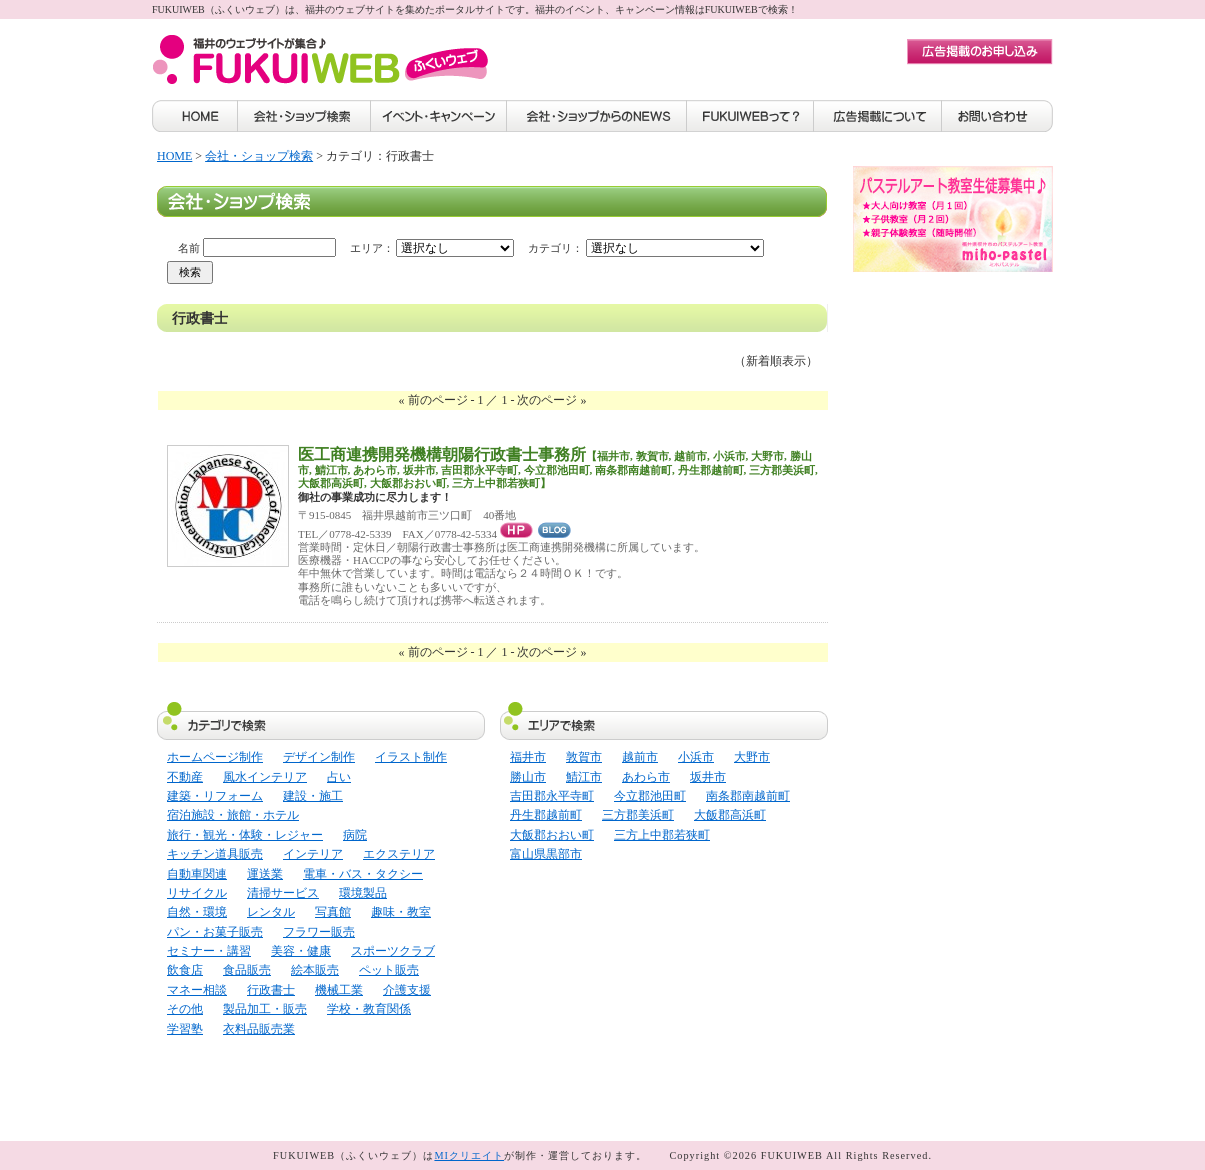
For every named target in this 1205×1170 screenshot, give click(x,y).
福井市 (528, 757)
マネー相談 (197, 990)
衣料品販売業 (259, 1029)
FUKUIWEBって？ (750, 116)
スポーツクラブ (393, 951)
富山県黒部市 (546, 854)
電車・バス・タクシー (363, 874)
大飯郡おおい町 (552, 835)
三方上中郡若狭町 (662, 835)
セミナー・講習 (209, 951)
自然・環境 (197, 912)
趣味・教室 (401, 912)
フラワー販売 (319, 932)
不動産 (185, 777)
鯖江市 (584, 777)
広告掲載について (878, 116)
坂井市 (708, 777)
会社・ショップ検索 (304, 116)
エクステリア (399, 854)
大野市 (752, 757)
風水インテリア (265, 777)
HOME (194, 116)
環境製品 (363, 893)
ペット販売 (389, 970)
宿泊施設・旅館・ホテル (233, 815)
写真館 (333, 912)
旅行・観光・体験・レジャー (245, 835)
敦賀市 (584, 757)
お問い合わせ (997, 116)
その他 (185, 1009)
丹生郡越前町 (546, 815)
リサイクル (197, 893)
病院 (355, 835)
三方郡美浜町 (638, 815)
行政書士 (271, 990)
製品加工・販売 (265, 1009)
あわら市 (646, 777)
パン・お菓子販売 (215, 932)
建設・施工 (313, 796)
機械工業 (339, 990)
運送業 (265, 874)
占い (339, 777)
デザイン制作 (319, 757)
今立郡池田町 (650, 796)
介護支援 (407, 990)
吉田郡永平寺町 (552, 796)
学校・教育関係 (369, 1009)
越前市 (640, 757)
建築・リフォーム (215, 796)
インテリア (313, 854)
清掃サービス (283, 893)
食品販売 (247, 970)
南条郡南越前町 (748, 796)
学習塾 (185, 1029)
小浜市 (696, 757)
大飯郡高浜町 (730, 815)
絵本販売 (315, 970)
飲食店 (185, 970)
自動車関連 (197, 874)
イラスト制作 (411, 757)
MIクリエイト (469, 1155)
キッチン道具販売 (215, 854)
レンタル (271, 912)
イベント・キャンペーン (439, 116)
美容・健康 (301, 951)
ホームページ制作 (215, 757)
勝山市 (528, 777)
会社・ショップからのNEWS (597, 116)
